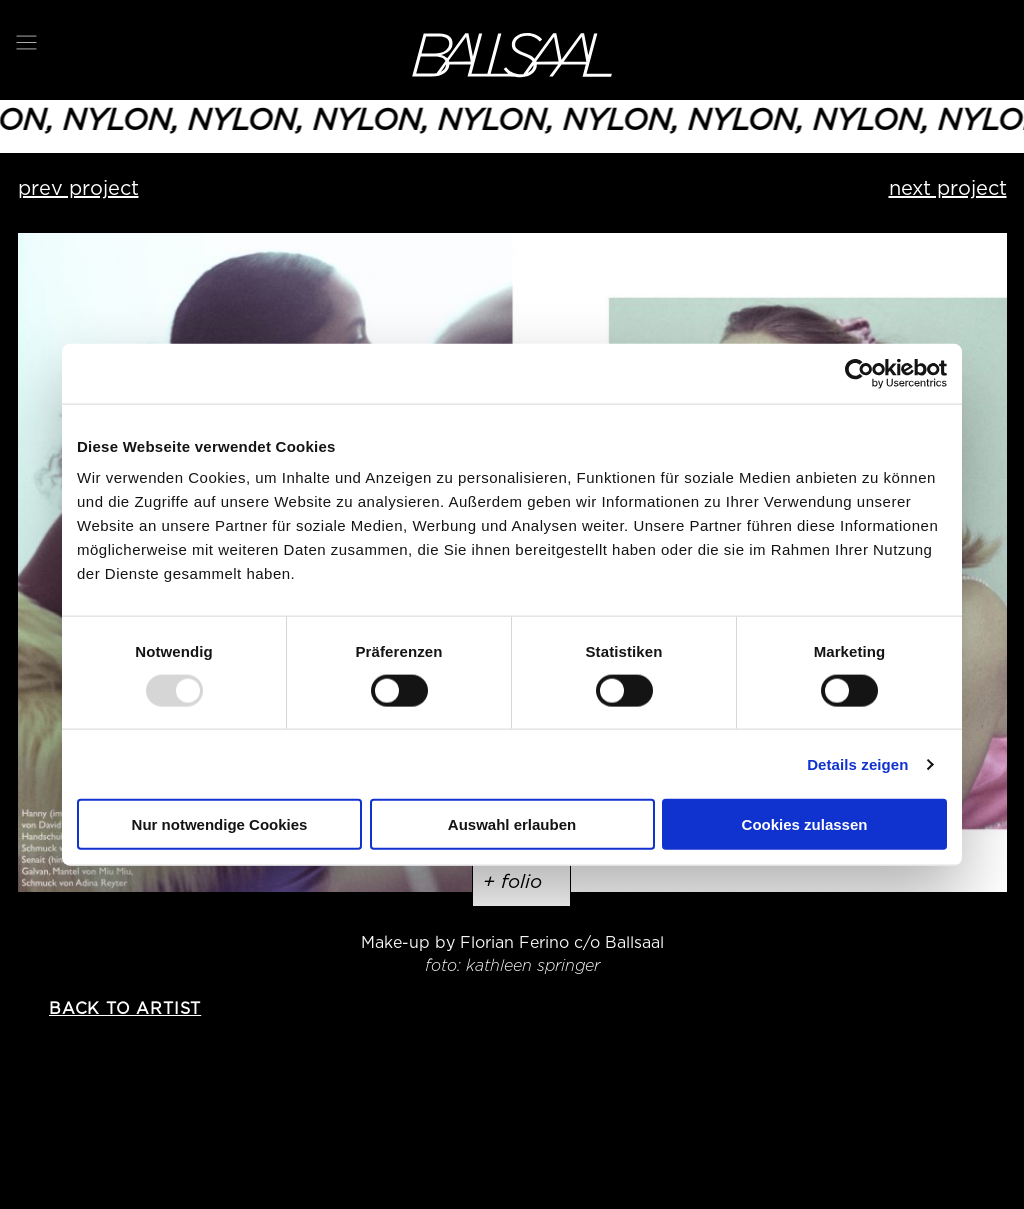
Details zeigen (857, 763)
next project (948, 188)
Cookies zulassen (805, 824)
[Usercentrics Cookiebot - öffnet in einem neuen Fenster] (859, 373)
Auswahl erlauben (512, 824)
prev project (78, 188)
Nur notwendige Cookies (220, 824)
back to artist (125, 1008)
